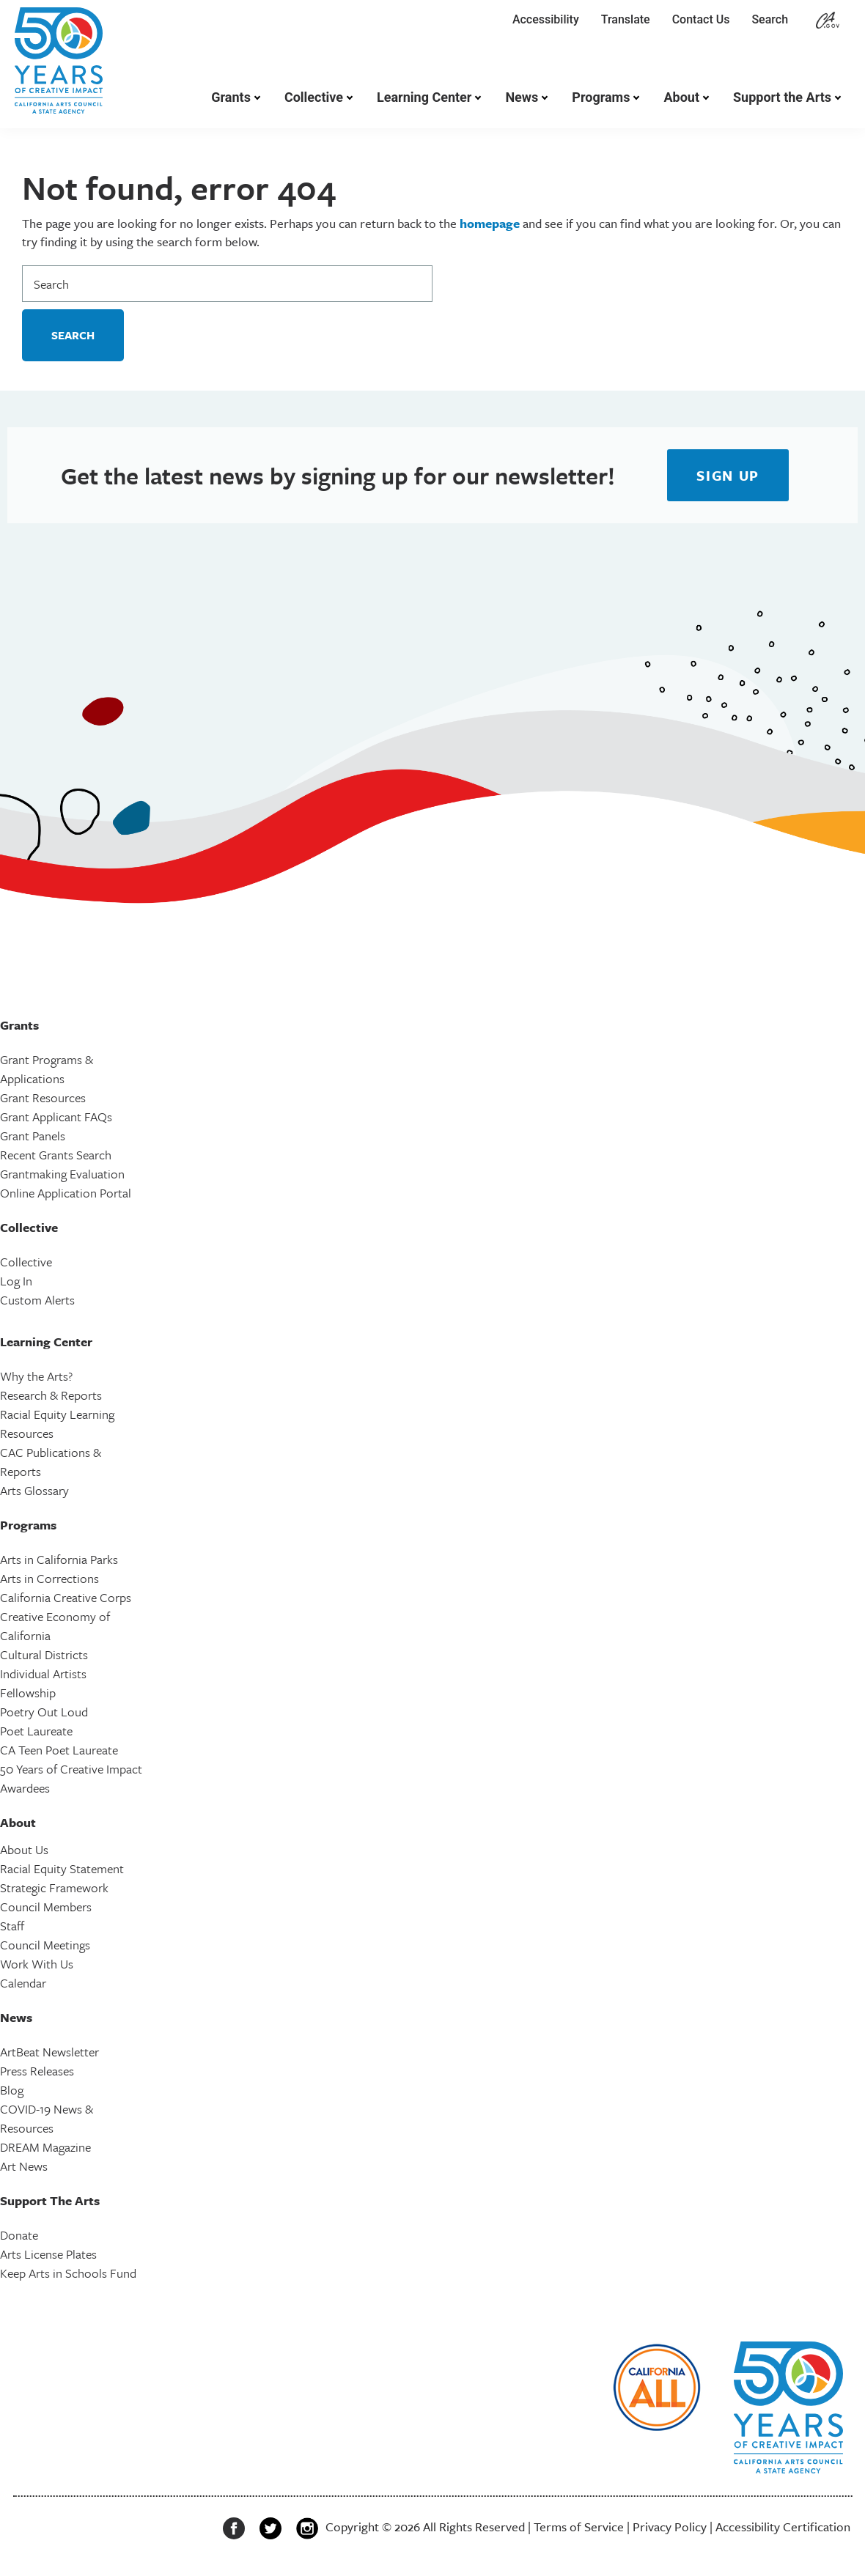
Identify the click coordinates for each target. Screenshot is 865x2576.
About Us (24, 1849)
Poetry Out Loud (44, 1711)
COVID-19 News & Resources (46, 2118)
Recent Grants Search (55, 1154)
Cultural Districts (44, 1654)
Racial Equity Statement (62, 1868)
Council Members (46, 1906)
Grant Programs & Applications (46, 1069)
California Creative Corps (65, 1597)
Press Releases (37, 2071)
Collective (313, 97)
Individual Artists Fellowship (43, 1683)
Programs (601, 97)
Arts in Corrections (49, 1578)
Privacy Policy (670, 2526)
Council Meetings (45, 1944)
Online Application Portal (65, 1193)
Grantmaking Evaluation (62, 1174)
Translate (625, 19)
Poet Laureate (36, 1730)
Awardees (25, 1788)
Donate (19, 2235)
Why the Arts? (36, 1376)
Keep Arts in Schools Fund (68, 2273)
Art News (24, 2166)
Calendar (23, 1983)
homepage (490, 223)
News (521, 97)
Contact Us (701, 19)
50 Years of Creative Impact (71, 1769)
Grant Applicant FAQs (56, 1116)
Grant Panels (32, 1135)
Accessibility (545, 19)
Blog (11, 2090)
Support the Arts (782, 97)
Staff (12, 1925)
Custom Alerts (37, 1300)
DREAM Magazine (45, 2147)
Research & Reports (51, 1395)
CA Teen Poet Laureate (59, 1750)
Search (772, 19)
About (681, 97)
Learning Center (424, 97)
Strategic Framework (54, 1887)
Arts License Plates (48, 2254)
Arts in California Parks (59, 1559)
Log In (16, 1281)
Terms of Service (579, 2526)
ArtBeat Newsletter (49, 2051)
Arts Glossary (34, 1490)
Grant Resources (43, 1097)
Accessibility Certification (782, 2526)
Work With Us (36, 1964)
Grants (231, 97)
